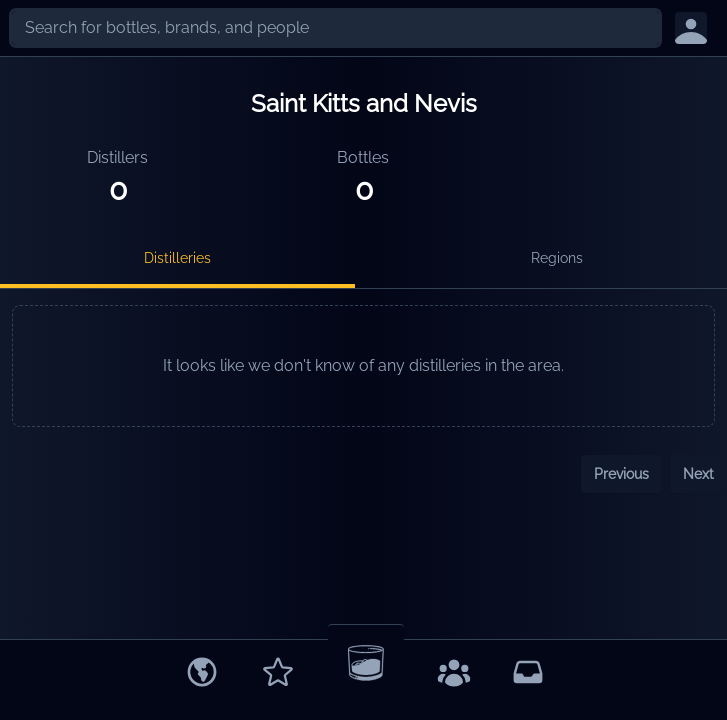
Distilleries (177, 258)
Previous (621, 474)
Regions (557, 258)
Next (698, 474)
